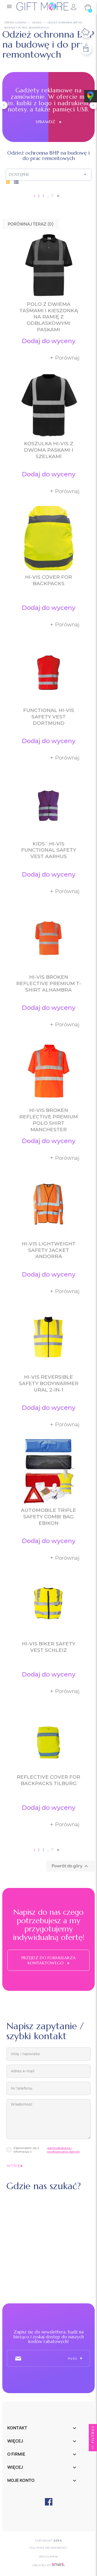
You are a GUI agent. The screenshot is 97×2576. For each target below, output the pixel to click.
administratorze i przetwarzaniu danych (63, 2150)
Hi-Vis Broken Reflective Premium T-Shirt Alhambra (48, 983)
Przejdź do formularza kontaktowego (48, 1960)
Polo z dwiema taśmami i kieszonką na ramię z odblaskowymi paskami (48, 317)
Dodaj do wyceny (48, 341)
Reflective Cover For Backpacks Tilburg (48, 1780)
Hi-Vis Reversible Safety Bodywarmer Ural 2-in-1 (48, 1383)
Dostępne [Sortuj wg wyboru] (48, 174)
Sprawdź (48, 121)
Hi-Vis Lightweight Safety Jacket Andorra (49, 1250)
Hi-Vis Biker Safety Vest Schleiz (48, 1647)
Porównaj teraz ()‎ (31, 224)
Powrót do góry (70, 1866)
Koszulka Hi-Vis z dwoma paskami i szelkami (48, 450)
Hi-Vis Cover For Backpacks (48, 580)
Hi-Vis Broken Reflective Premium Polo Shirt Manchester (48, 1120)
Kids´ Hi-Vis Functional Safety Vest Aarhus (48, 850)
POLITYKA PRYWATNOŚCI (48, 2548)
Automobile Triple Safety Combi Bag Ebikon (48, 1516)
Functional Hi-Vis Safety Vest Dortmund (48, 716)
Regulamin (48, 2556)
